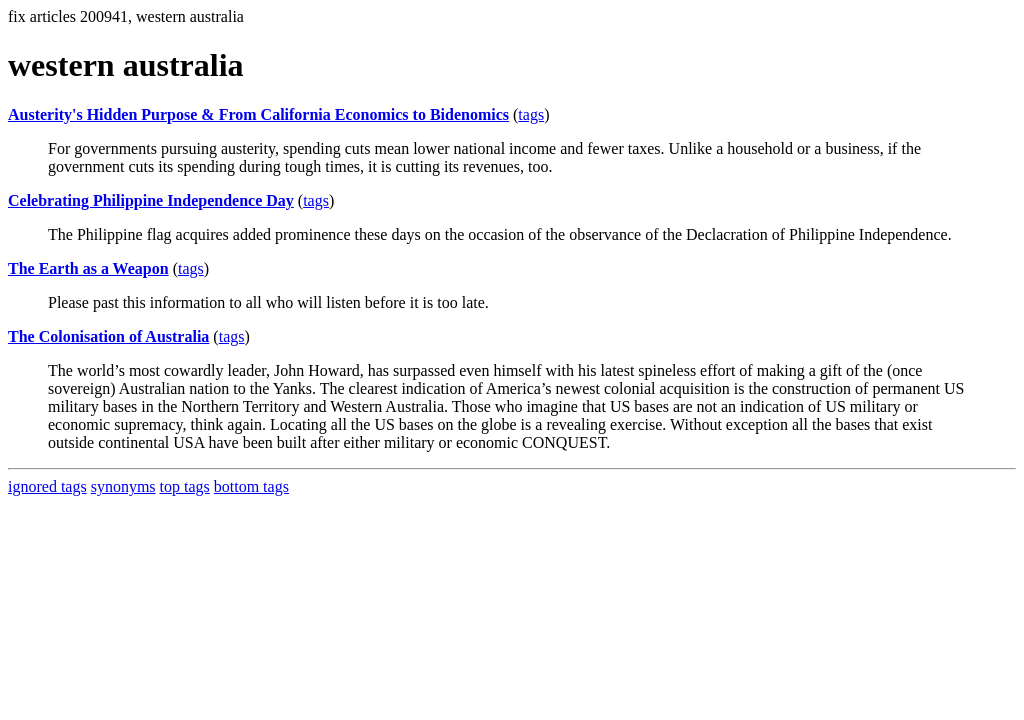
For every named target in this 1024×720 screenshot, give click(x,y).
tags (531, 114)
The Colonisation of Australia (108, 336)
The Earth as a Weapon (88, 268)
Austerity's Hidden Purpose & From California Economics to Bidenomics (258, 114)
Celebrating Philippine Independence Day (151, 200)
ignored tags (47, 486)
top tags (185, 486)
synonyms (123, 486)
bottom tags (251, 486)
